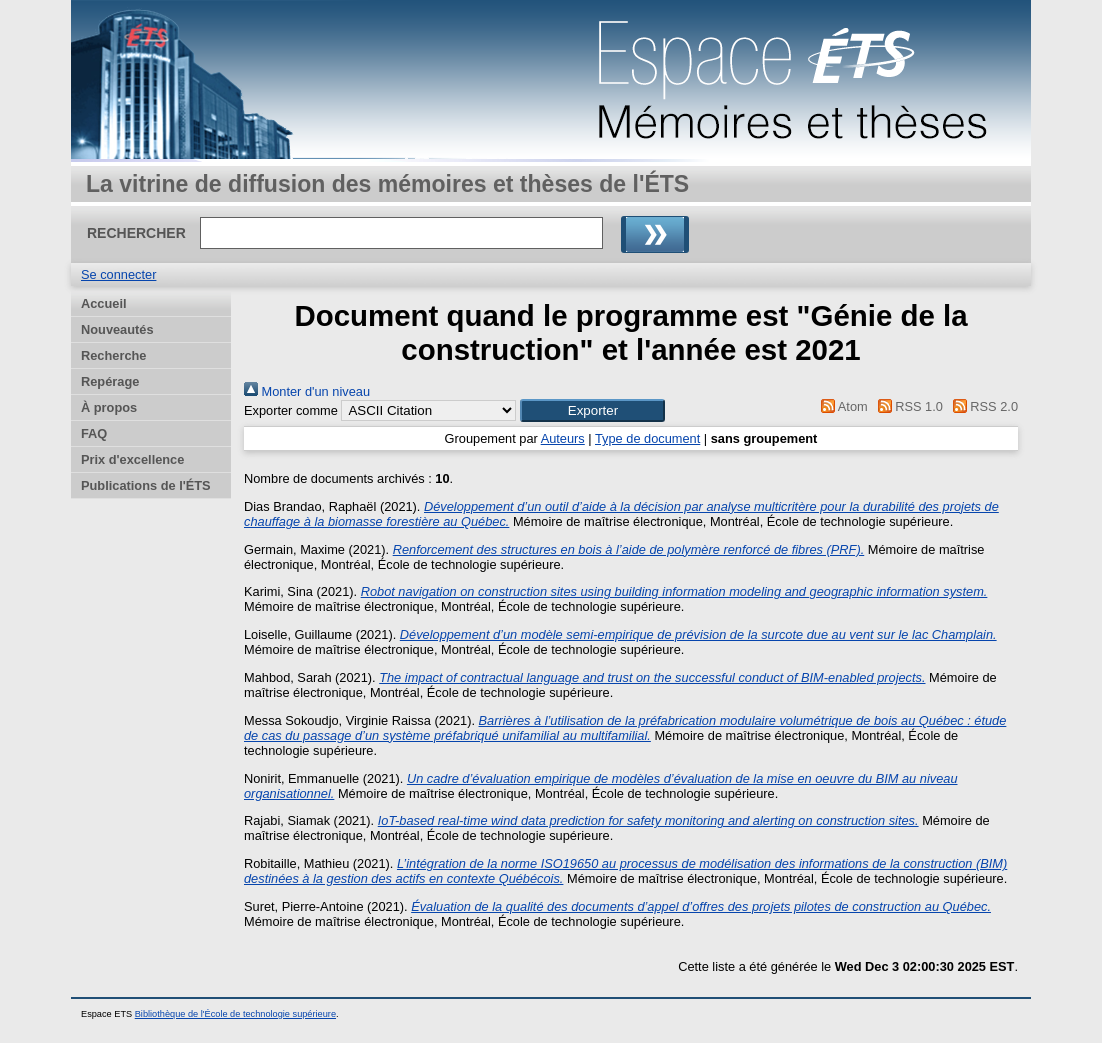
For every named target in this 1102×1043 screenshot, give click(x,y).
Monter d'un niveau (307, 391)
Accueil (104, 303)
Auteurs (563, 438)
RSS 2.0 (982, 406)
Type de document (647, 438)
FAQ (94, 433)
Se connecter (118, 274)
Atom (841, 406)
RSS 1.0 (907, 406)
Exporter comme (291, 410)
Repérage (110, 381)
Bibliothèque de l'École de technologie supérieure (235, 1014)
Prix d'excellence (132, 459)
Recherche (113, 355)
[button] (592, 410)
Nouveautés (117, 329)
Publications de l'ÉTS (146, 485)
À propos (109, 407)
